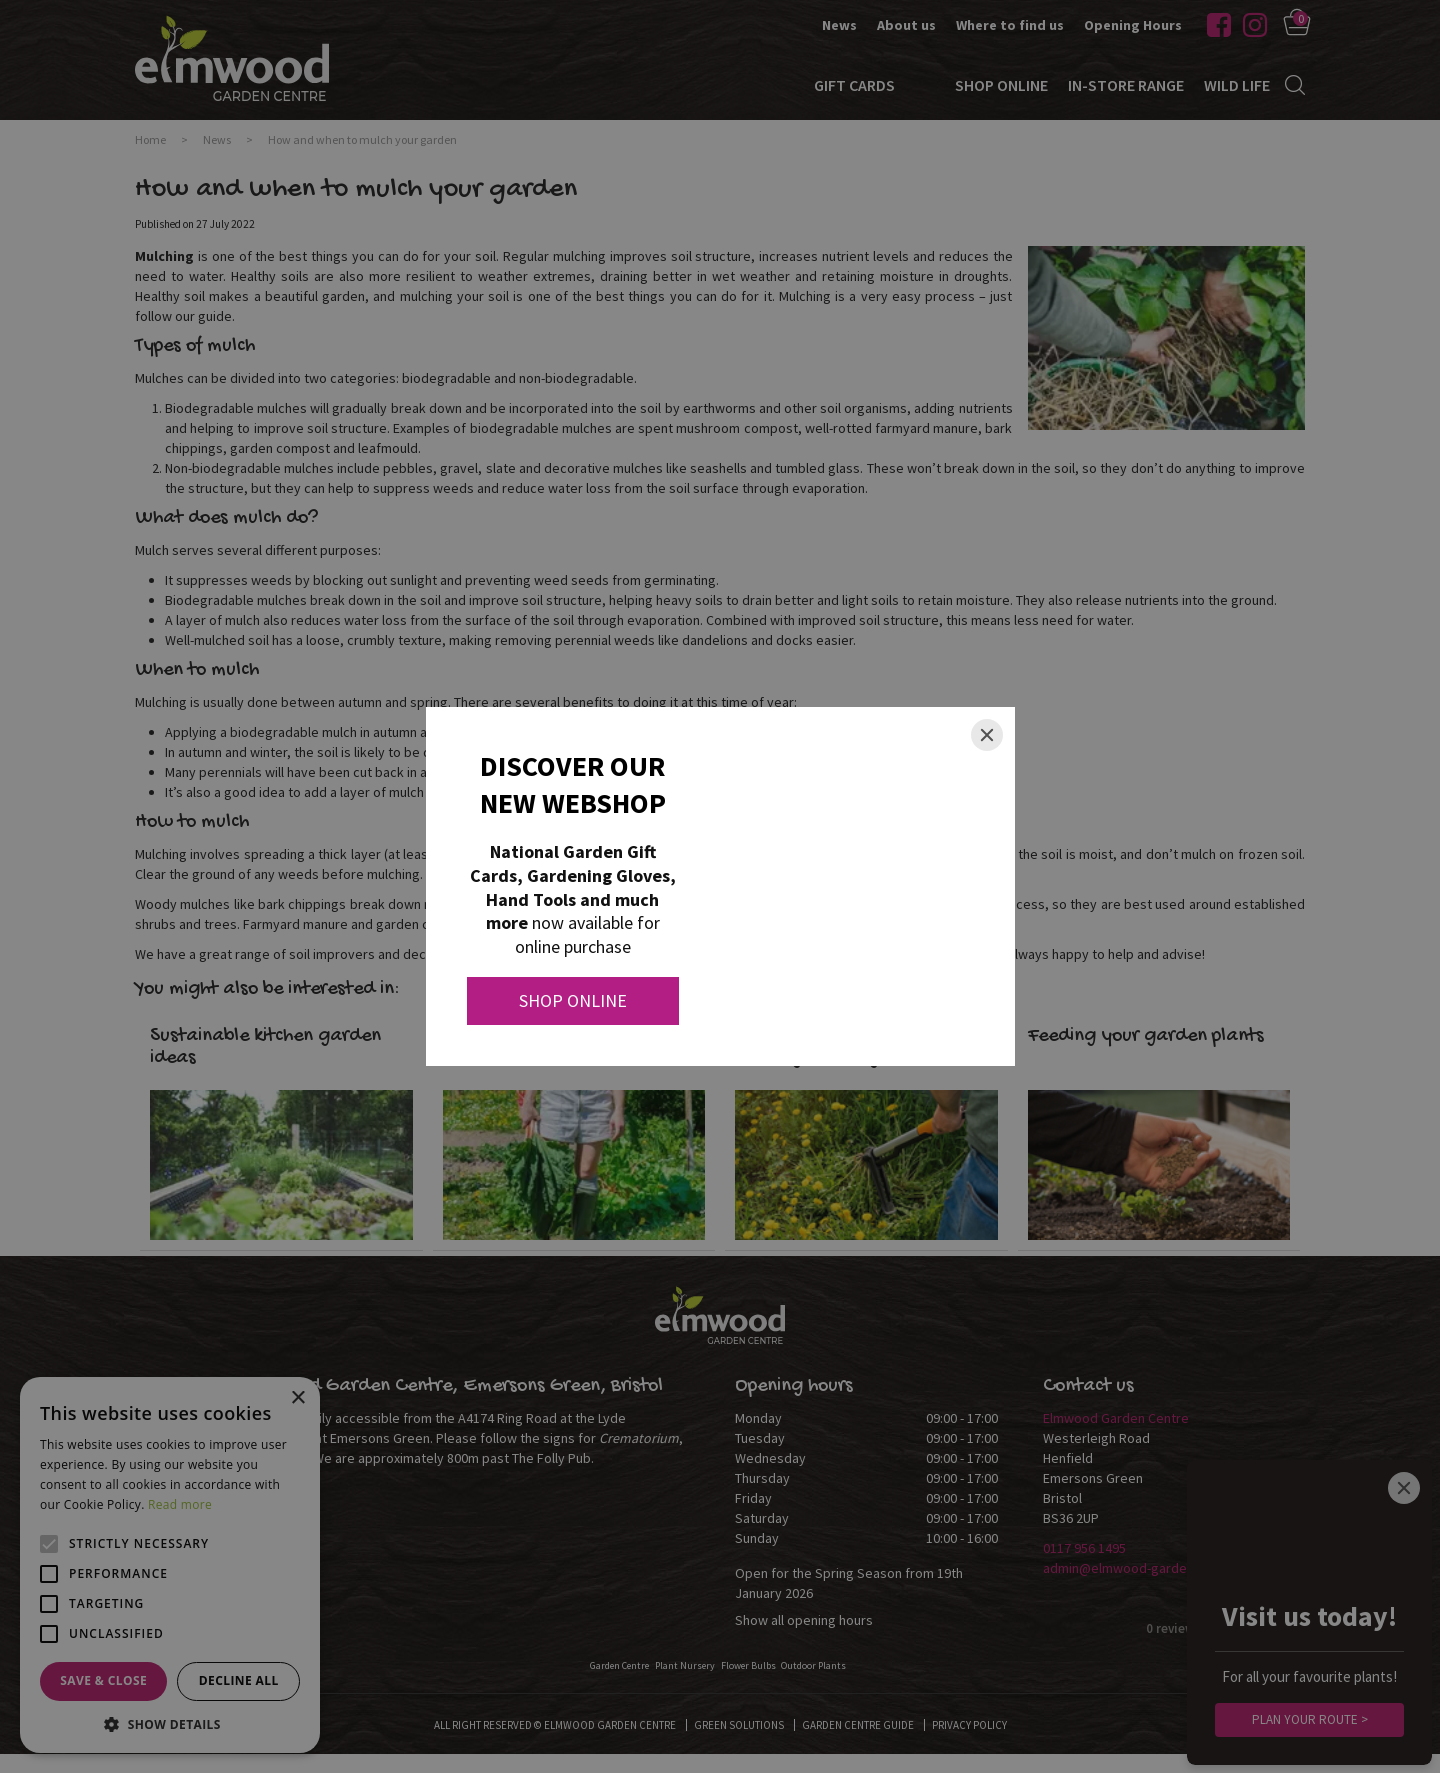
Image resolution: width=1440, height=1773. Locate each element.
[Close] (987, 735)
